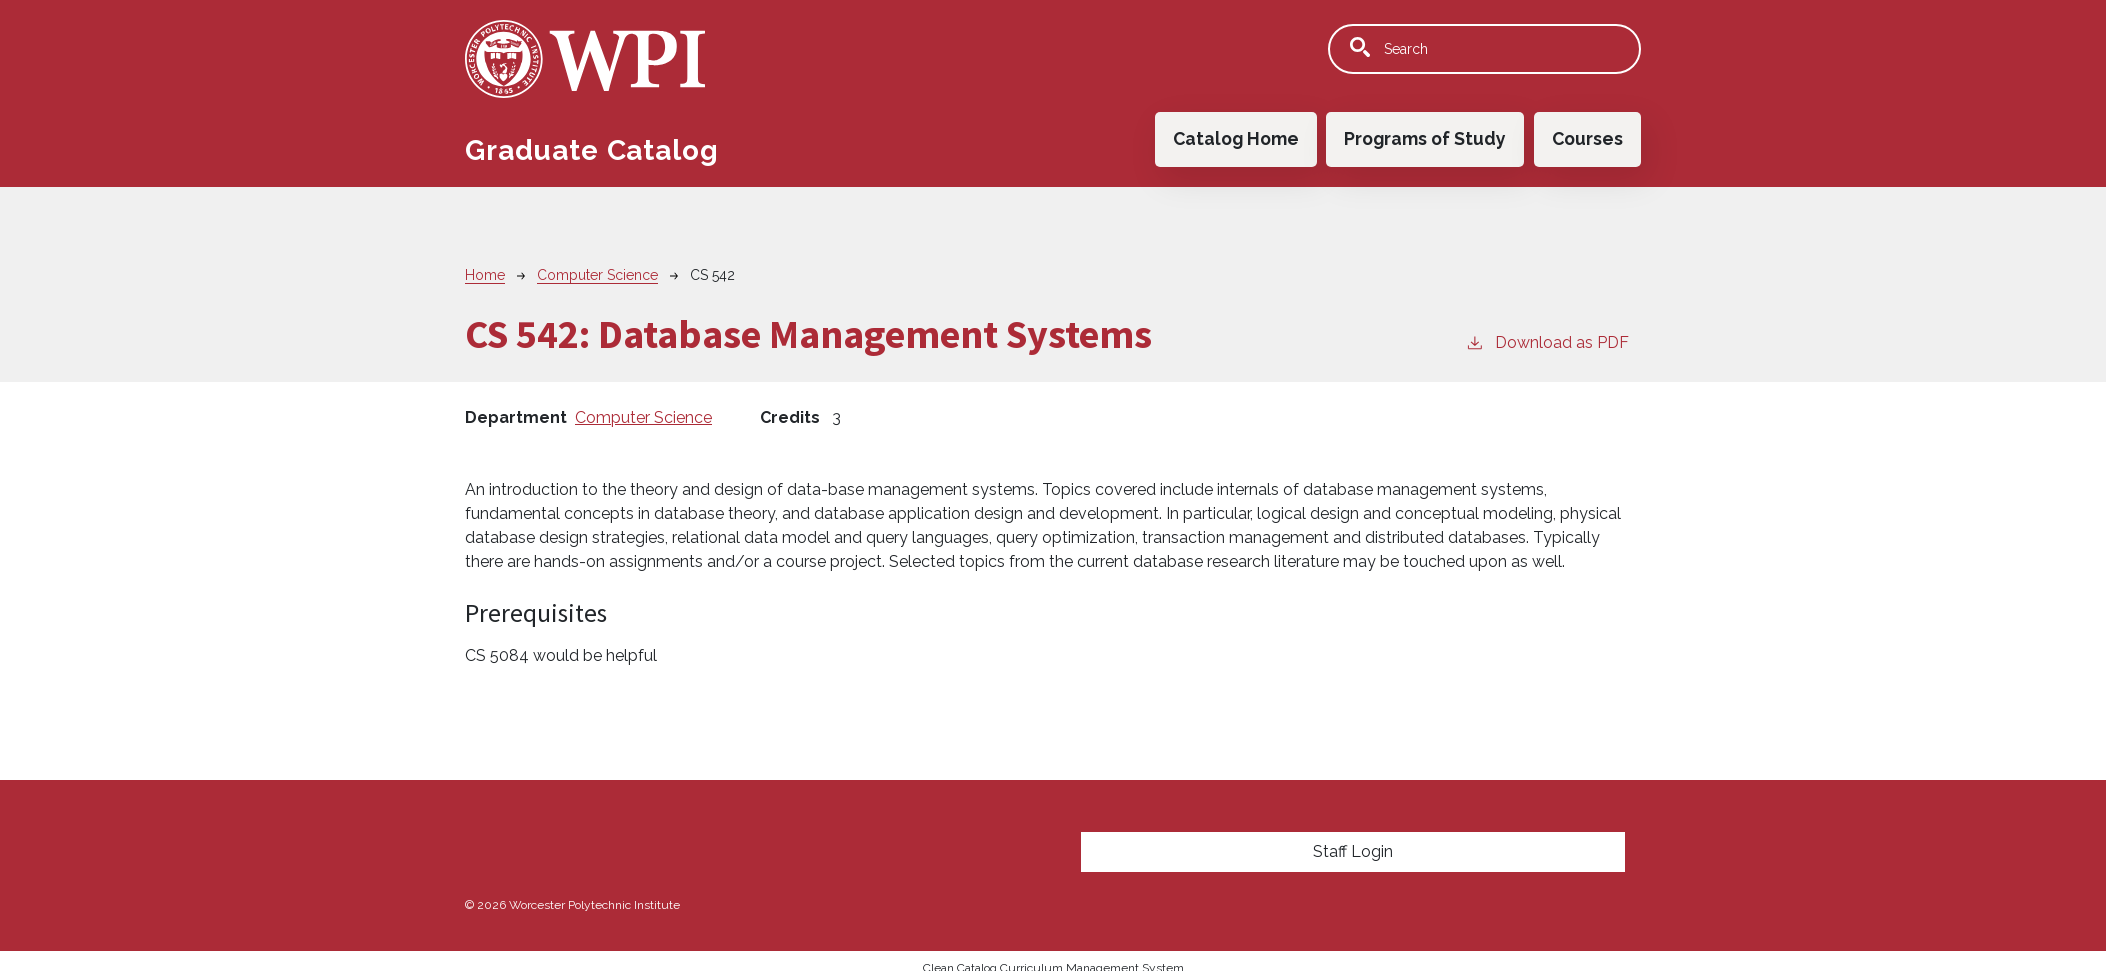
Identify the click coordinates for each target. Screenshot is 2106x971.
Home (485, 275)
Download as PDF (1547, 341)
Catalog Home (1236, 138)
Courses (1587, 138)
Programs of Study (1425, 138)
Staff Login (1353, 851)
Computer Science (597, 275)
